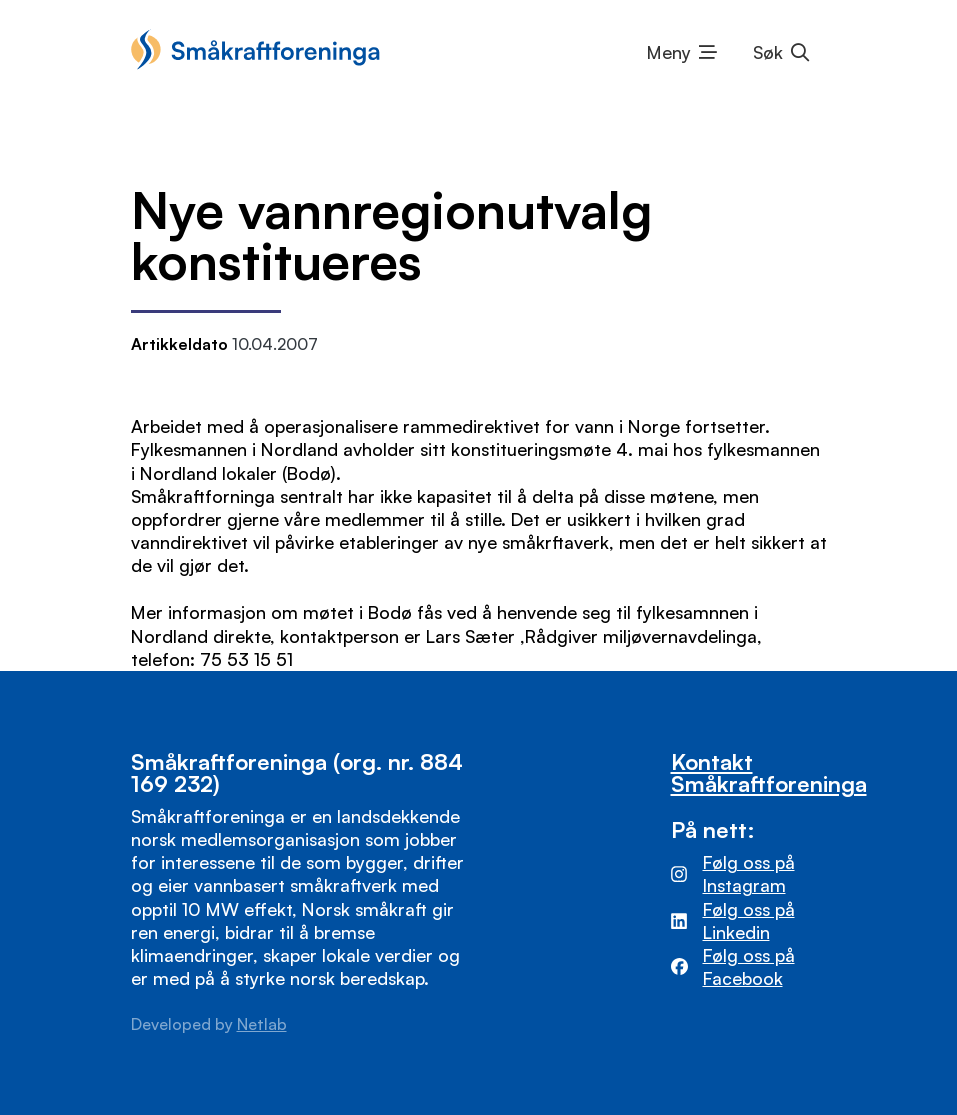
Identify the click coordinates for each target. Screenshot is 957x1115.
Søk (768, 52)
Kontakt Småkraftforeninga (769, 772)
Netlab (262, 1024)
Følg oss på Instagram (749, 873)
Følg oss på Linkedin (749, 920)
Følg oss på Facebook (749, 966)
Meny (669, 52)
